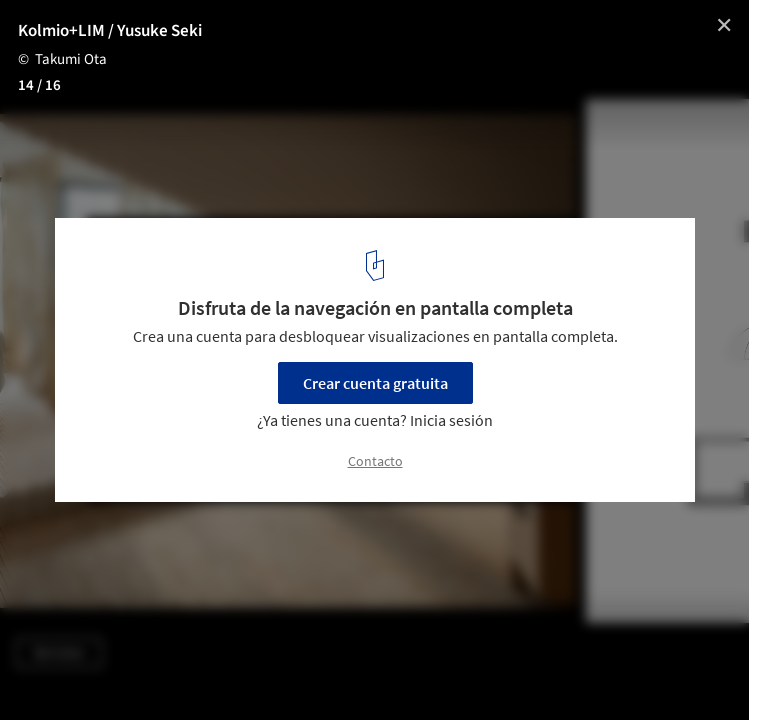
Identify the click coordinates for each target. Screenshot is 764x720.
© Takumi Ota (62, 59)
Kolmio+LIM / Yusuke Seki (110, 31)
